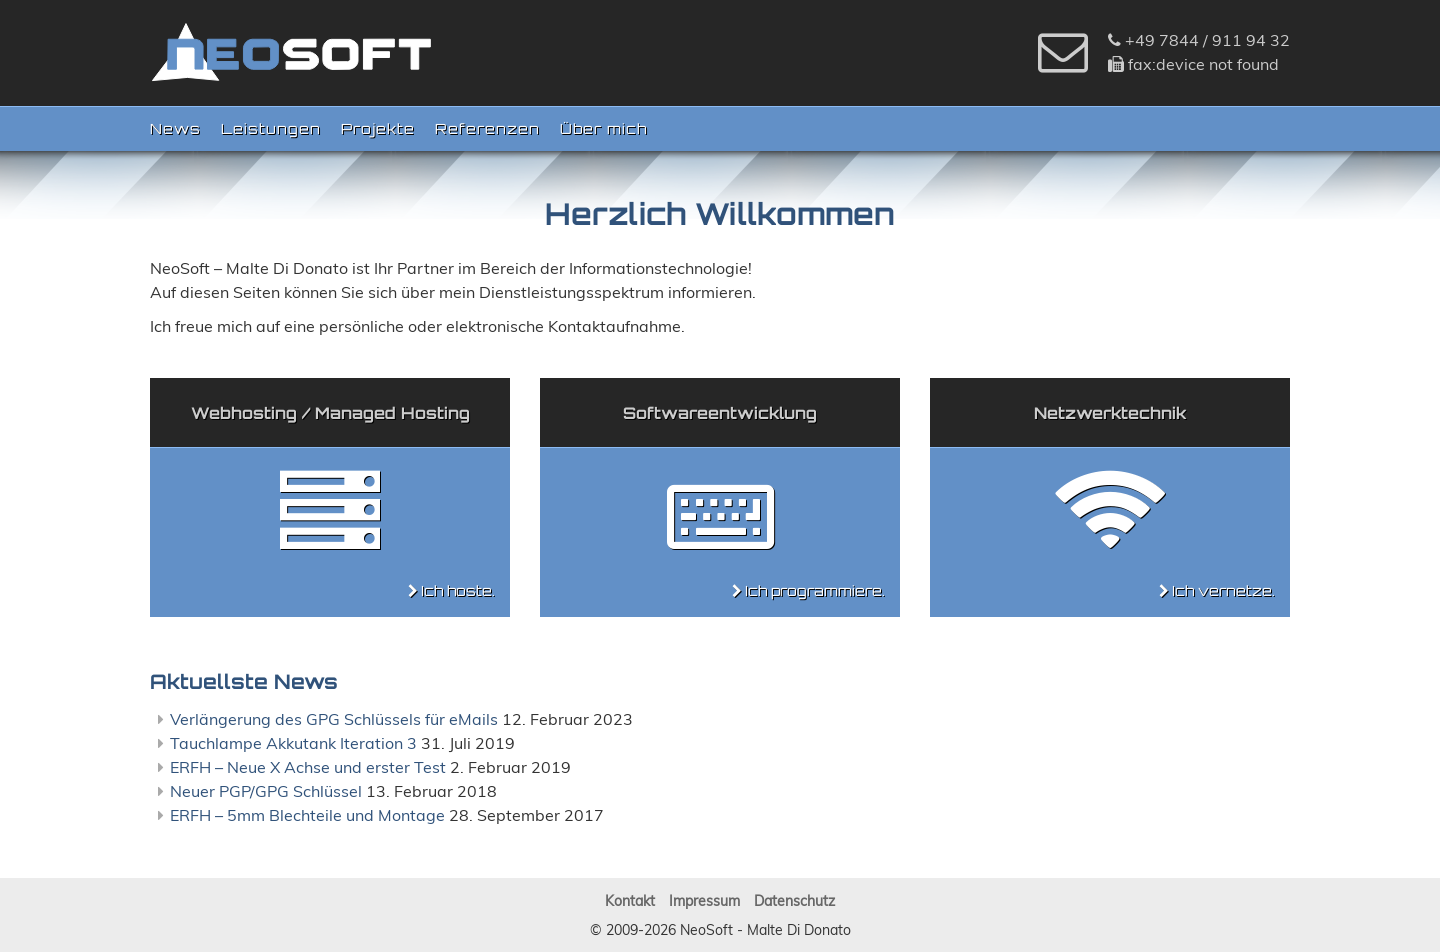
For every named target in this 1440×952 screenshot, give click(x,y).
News (175, 128)
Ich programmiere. (815, 590)
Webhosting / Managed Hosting (330, 413)
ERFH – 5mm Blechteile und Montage (307, 815)
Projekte (378, 128)
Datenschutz (794, 901)
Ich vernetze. (1223, 590)
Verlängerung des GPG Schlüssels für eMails (334, 719)
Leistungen (271, 128)
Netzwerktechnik (1110, 413)
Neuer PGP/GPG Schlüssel (266, 791)
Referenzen (487, 128)
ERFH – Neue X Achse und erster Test (308, 767)
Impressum (704, 901)
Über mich (603, 128)
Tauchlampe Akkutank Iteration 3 (293, 743)
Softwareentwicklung (720, 413)
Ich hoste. (458, 590)
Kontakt (630, 901)
